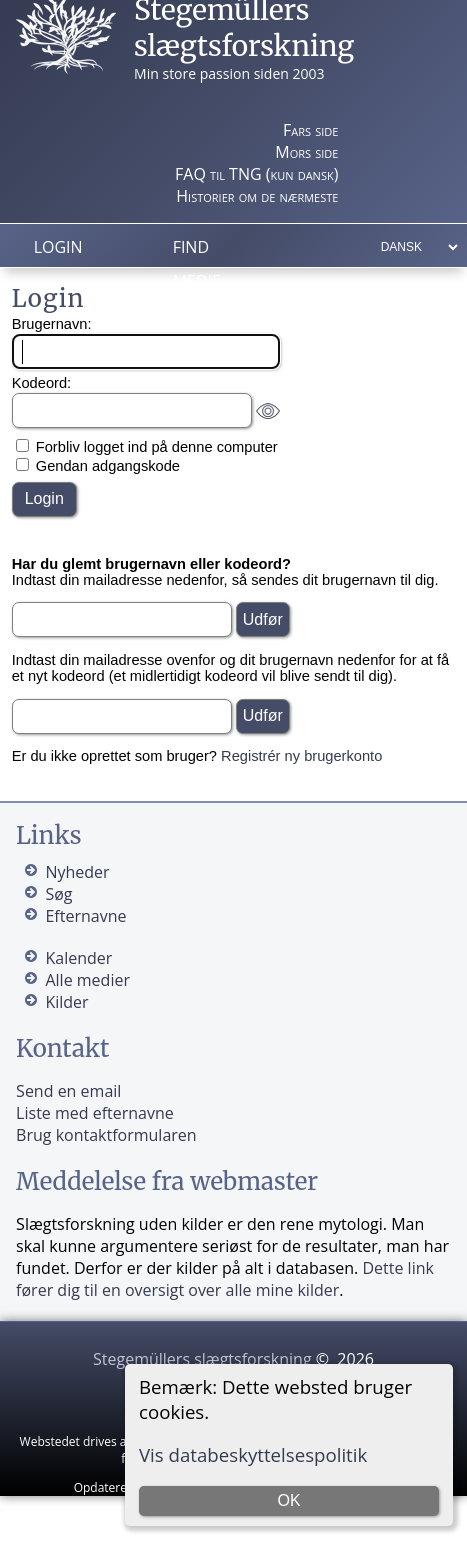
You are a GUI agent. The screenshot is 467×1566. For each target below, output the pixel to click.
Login (58, 247)
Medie (197, 281)
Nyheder (77, 872)
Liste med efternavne (95, 1113)
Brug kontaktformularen (106, 1135)
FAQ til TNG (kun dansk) (256, 174)
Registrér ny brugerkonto (301, 756)
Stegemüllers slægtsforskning (202, 1359)
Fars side (310, 130)
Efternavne (85, 916)
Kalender (78, 958)
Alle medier (87, 980)
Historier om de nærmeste (257, 196)
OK (288, 1500)
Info (191, 315)
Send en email (68, 1091)
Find (191, 247)
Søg (58, 894)
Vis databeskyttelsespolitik (253, 1454)
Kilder (66, 1002)
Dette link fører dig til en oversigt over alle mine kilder (225, 1279)
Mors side (306, 152)
